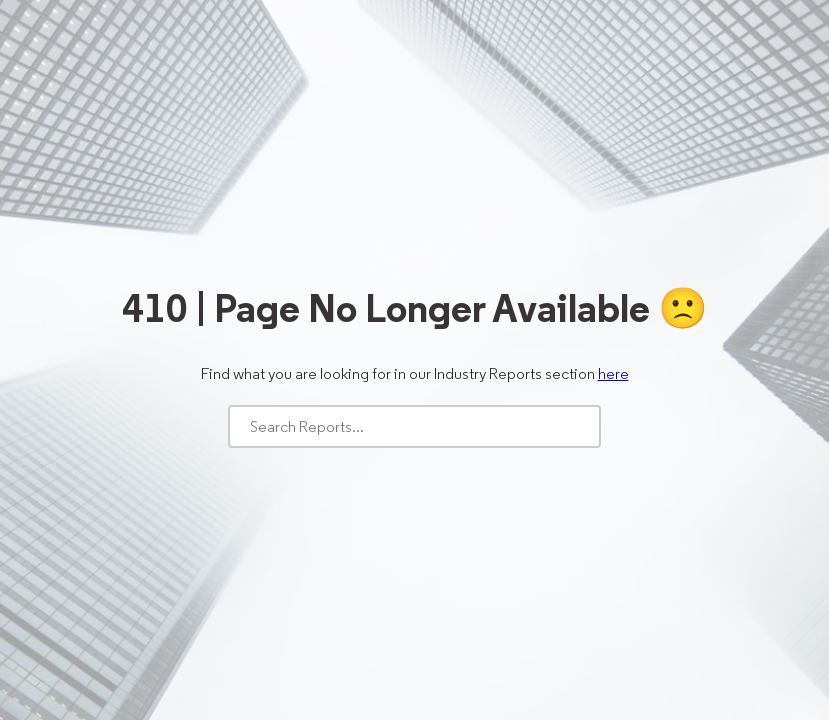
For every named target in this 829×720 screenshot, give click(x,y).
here (613, 373)
